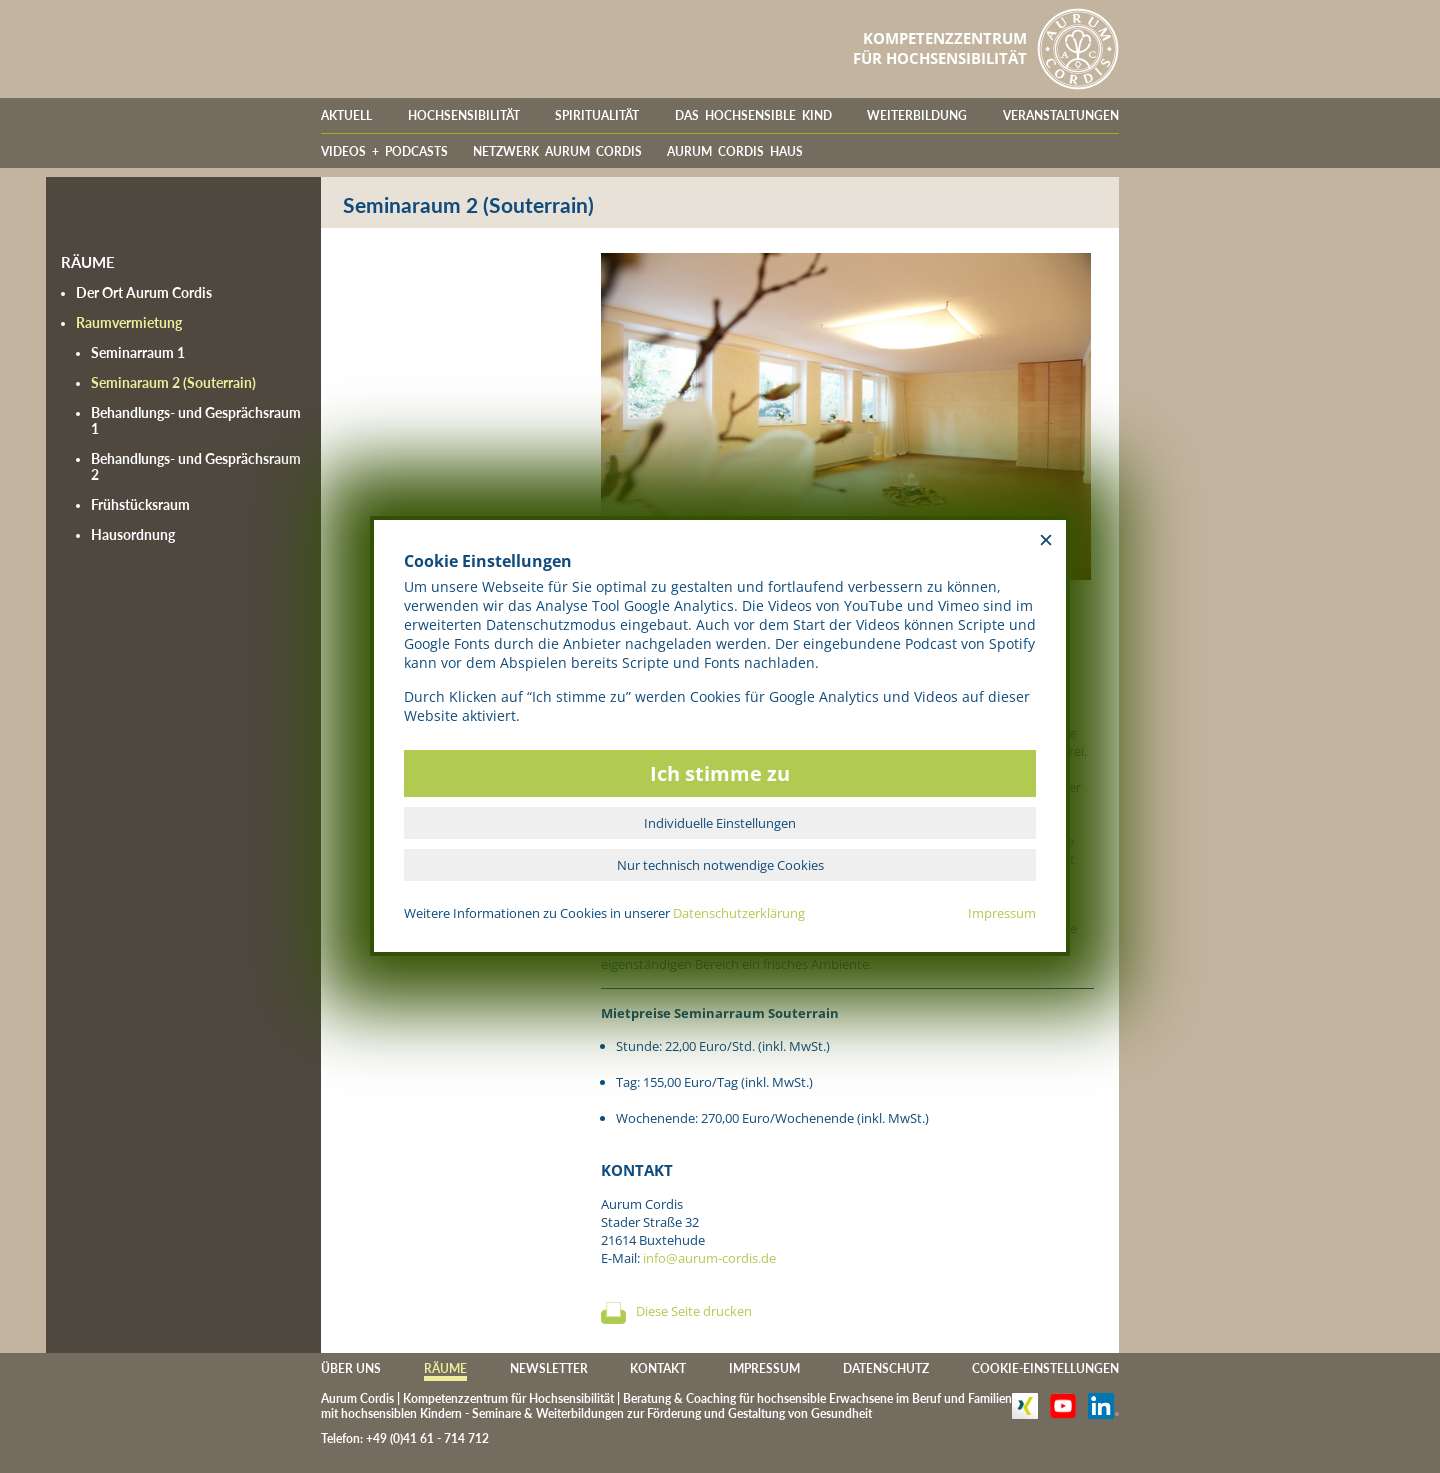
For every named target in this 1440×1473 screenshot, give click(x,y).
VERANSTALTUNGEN (1061, 115)
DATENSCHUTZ (886, 1368)
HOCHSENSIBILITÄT (464, 115)
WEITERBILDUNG (917, 115)
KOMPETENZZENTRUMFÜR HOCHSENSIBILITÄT (940, 48)
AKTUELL (346, 115)
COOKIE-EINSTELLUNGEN (1045, 1368)
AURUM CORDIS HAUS (735, 151)
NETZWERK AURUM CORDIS (557, 151)
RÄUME (445, 1368)
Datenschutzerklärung (739, 913)
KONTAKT (658, 1368)
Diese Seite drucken (694, 1311)
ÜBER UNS (351, 1368)
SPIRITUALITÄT (597, 115)
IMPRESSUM (764, 1368)
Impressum (1002, 913)
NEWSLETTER (549, 1368)
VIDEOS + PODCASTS (384, 151)
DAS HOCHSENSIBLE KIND (753, 115)
